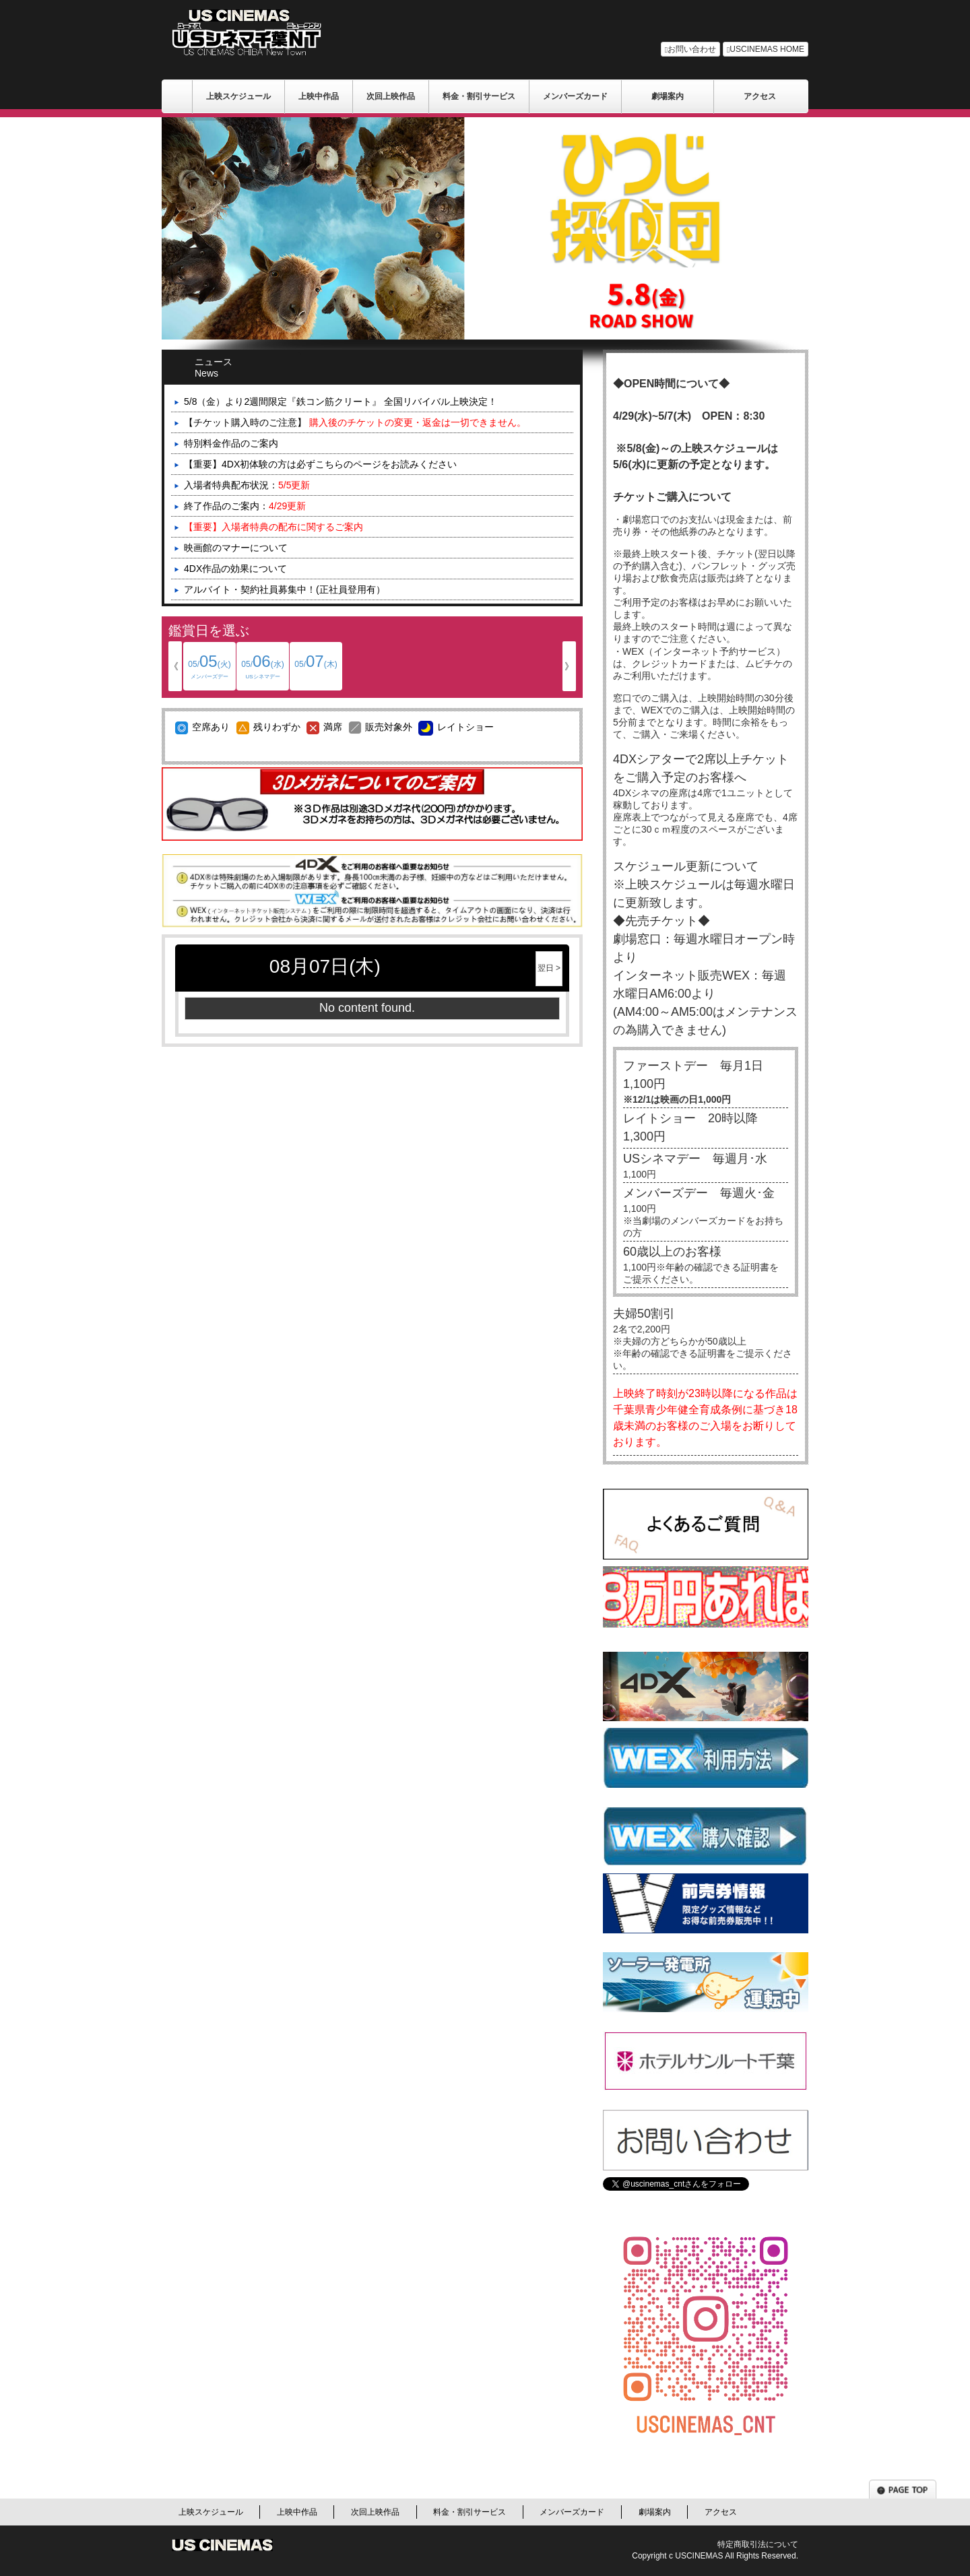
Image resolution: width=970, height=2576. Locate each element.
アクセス (760, 96)
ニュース (233, 365)
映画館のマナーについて (236, 547)
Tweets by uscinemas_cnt (657, 2196)
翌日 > (549, 968)
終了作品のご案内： (245, 506)
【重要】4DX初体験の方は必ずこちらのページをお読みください (320, 464)
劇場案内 (667, 96)
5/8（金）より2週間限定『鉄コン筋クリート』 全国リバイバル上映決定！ (340, 401)
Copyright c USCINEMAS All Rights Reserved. (715, 2556)
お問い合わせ (690, 49)
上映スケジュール (238, 96)
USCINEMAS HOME (765, 49)
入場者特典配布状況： (247, 485)
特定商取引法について (757, 2544)
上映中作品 (318, 96)
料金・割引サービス (479, 96)
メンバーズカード (575, 96)
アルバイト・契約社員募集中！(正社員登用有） (284, 589)
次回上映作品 (390, 96)
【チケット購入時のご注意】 (355, 422)
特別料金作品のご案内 (231, 443)
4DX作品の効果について (235, 568)
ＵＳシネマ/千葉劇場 (177, 96)
